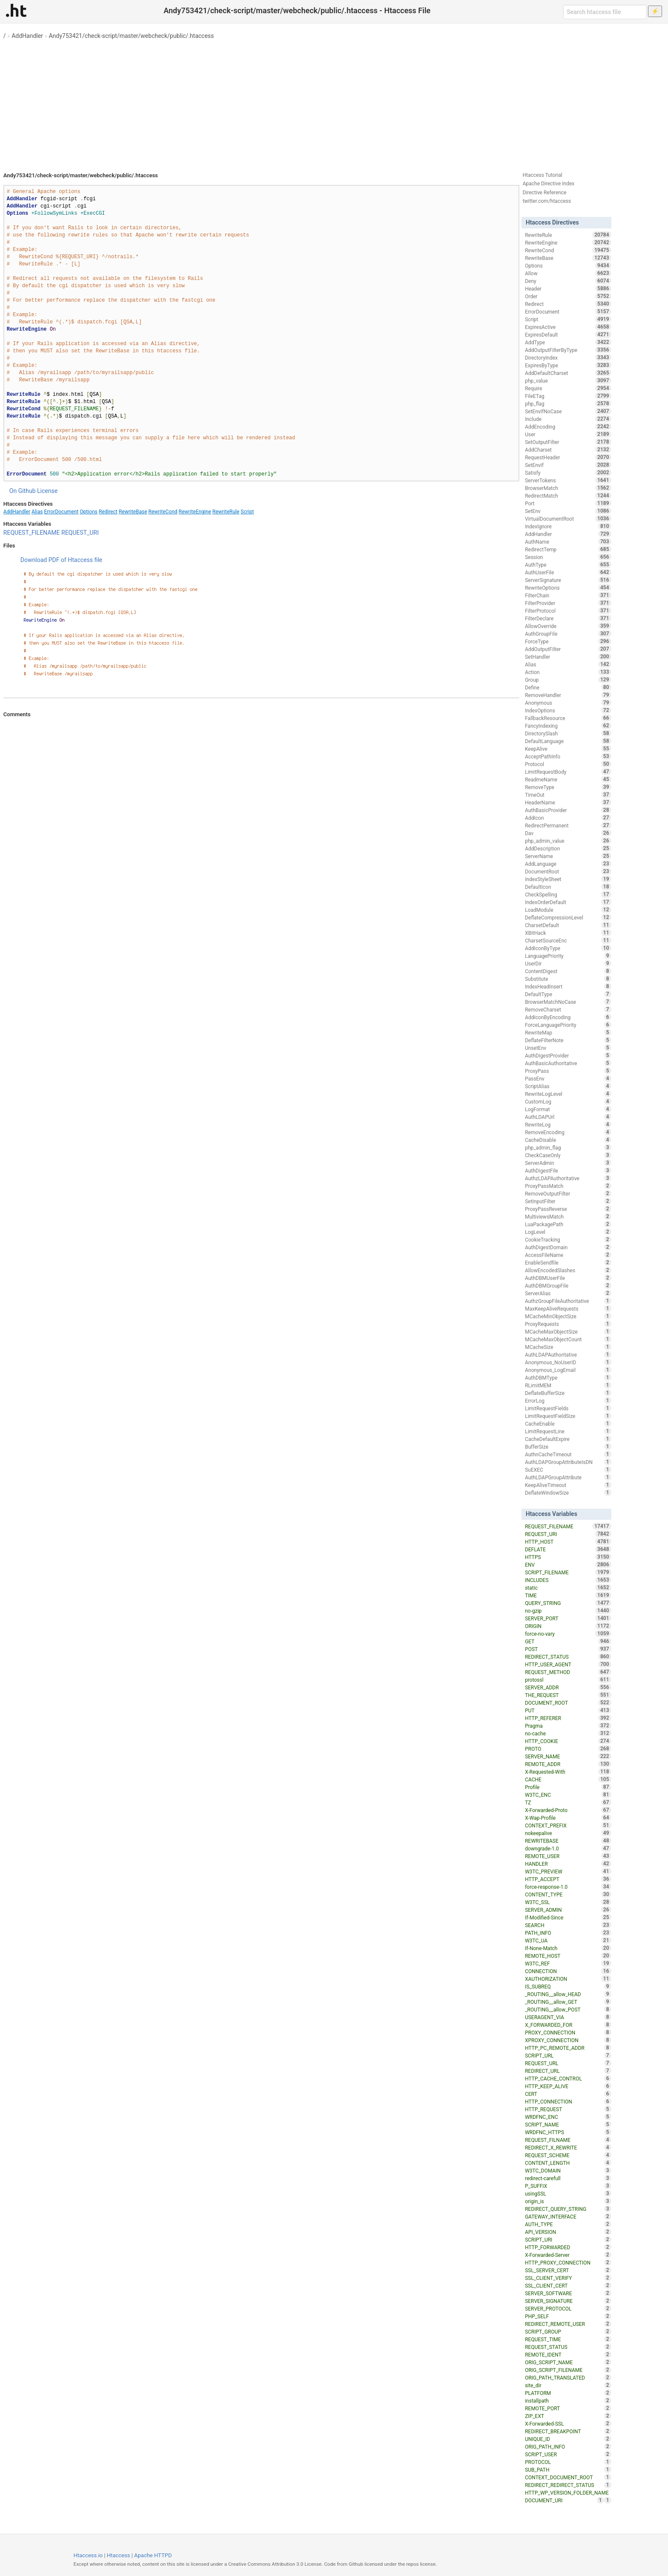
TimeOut (568, 794)
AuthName (568, 541)
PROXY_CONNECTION (568, 2032)
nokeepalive (568, 1833)
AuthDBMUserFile (568, 1277)
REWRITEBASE (568, 1840)
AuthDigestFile (568, 1170)
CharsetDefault (568, 925)
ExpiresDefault (568, 334)
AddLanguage (568, 863)
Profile (568, 1787)
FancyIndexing (568, 725)
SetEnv (568, 510)
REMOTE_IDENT (568, 2354)
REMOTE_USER (568, 1856)
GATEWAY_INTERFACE (568, 2216)
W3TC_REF (568, 1963)
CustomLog (568, 1101)
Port (568, 503)
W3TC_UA (568, 1940)
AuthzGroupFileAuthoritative (568, 1300)
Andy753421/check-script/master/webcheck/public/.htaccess (131, 35)
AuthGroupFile (568, 633)
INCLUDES (568, 1579)
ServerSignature (568, 579)
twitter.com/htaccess (547, 201)
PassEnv (568, 1078)
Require (568, 388)
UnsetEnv (568, 1047)
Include (568, 418)
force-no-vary (568, 1633)
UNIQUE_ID (568, 2438)
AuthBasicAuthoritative (568, 1063)
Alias (37, 512)
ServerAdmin (568, 1162)
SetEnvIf (568, 464)
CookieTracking (568, 1239)
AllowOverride (568, 625)
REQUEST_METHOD (568, 1671)
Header (568, 288)
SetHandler (568, 656)
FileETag (568, 395)
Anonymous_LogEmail (568, 1369)
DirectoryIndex (568, 357)
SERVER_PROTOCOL (568, 2308)
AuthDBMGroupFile (568, 1285)
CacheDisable (568, 1139)
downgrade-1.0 (568, 1848)
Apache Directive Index (549, 184)
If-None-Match (568, 1948)
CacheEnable (568, 1423)
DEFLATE (568, 1549)
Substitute (568, 978)
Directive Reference (545, 193)
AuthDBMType (568, 1377)
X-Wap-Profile (568, 1817)
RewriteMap (568, 1032)
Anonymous (568, 702)
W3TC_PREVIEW (568, 1871)
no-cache (568, 1733)
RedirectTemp (568, 549)
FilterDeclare (568, 618)
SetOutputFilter (568, 441)
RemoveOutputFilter (568, 1193)
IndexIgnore (568, 526)
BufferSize (568, 1446)
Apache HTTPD (153, 2555)
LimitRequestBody (568, 771)
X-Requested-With (568, 1771)
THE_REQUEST (568, 1694)
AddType (568, 342)
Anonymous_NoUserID (568, 1362)
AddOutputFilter (568, 648)
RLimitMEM (568, 1385)
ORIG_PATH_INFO (568, 2446)
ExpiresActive (568, 326)
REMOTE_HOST (568, 1955)
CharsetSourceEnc (568, 940)
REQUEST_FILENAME (31, 532)
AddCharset (568, 449)
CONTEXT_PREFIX (568, 1825)
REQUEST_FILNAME (568, 2139)
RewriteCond (162, 512)
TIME (568, 1595)
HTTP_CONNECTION (568, 2101)
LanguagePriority (568, 955)
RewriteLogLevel (568, 1093)
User (568, 434)
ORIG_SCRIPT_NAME (568, 2362)
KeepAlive (568, 748)
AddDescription (568, 848)
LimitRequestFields (568, 1408)
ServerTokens (568, 480)
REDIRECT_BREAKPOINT (568, 2431)
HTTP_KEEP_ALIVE (568, 2086)
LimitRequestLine (568, 1431)
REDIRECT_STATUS (568, 1656)
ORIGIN (568, 1625)
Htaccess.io (88, 2555)
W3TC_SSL (568, 1902)
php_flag (568, 403)
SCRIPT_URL (568, 2055)
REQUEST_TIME (568, 2339)
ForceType (568, 641)
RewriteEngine (195, 512)
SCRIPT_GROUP (568, 2331)
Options (89, 512)
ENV (568, 1564)
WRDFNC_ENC (568, 2116)
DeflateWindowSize (568, 1492)
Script (247, 512)
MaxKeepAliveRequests (568, 1308)
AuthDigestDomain (568, 1247)
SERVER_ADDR (568, 1687)
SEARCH (568, 1925)
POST (568, 1648)
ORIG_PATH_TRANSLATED (568, 2377)
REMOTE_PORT (568, 2408)
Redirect (108, 512)
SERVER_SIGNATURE (568, 2300)
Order (568, 296)
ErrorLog (568, 1400)
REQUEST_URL (568, 2063)
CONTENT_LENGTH (568, 2162)
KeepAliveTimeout (568, 1484)
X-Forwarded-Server (568, 2254)
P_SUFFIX (568, 2185)
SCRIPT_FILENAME (568, 1572)
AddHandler (27, 35)
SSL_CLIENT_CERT (568, 2285)
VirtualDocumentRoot (568, 518)
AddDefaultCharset (568, 372)
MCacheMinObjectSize (568, 1316)
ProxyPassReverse (568, 1208)
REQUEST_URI (80, 532)
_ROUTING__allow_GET (568, 2001)
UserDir (568, 963)
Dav (568, 833)
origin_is (568, 2201)
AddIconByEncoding (568, 1017)
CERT (568, 2093)
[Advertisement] (334, 102)
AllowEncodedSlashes (568, 1270)
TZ (568, 1802)
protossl (568, 1679)
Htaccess (118, 2555)
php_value (568, 380)
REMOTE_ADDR (568, 1764)
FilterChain (568, 595)
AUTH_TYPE (568, 2224)
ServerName (568, 856)
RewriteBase (133, 512)
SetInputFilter (568, 1201)
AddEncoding (568, 426)
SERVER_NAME (568, 1756)
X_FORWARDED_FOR (568, 2024)
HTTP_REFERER (568, 1717)
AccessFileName (568, 1254)
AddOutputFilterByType (568, 349)
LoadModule (568, 909)
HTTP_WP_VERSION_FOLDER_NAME (568, 2493)
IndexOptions (568, 710)
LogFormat (568, 1109)
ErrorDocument (61, 512)
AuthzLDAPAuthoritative (568, 1178)
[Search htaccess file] (605, 12)
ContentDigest (568, 971)
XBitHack (568, 932)
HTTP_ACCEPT (568, 1879)
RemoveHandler (568, 695)
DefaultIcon (568, 886)
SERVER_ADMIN (568, 1909)
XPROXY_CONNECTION (568, 2040)
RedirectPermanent (568, 825)
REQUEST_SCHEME (568, 2155)
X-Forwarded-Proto (568, 1810)
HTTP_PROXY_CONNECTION (568, 2262)
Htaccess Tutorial (542, 175)
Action (568, 671)
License (47, 490)
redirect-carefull (568, 2178)
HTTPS (568, 1556)
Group (568, 679)
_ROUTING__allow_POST (568, 2009)
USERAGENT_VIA (568, 2017)
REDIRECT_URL (568, 2070)
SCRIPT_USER (568, 2454)
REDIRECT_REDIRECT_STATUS (568, 2484)
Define (568, 687)
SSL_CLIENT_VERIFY (568, 2277)
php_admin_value (568, 840)
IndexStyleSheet (568, 879)
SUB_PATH (568, 2469)
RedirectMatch (568, 495)
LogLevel (568, 1231)
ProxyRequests (568, 1323)
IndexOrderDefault (568, 902)
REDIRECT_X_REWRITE (568, 2147)
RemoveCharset (568, 1009)
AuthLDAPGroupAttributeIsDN (568, 1461)
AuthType (568, 564)
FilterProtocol (568, 610)
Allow (568, 273)
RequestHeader (568, 457)
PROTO (568, 1748)
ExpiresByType (568, 365)
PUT (568, 1710)
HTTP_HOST (568, 1541)
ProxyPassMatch (568, 1185)
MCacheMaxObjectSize (568, 1331)
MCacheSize (568, 1346)
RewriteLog (568, 1124)
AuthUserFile (568, 572)
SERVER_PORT (568, 1618)
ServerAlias (568, 1293)
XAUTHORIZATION (568, 1978)
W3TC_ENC (568, 1794)
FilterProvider (568, 602)
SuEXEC (568, 1469)
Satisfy (568, 472)
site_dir (568, 2385)
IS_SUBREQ (568, 1986)
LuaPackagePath (568, 1224)
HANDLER (568, 1863)
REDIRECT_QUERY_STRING (568, 2208)
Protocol (568, 764)
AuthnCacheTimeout (568, 1454)
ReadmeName (568, 779)
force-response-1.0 (568, 1886)
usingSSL (568, 2193)
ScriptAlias (568, 1086)
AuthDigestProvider (568, 1055)
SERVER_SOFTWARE (568, 2293)
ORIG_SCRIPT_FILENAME (568, 2369)
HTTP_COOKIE (568, 1741)
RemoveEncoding (568, 1132)
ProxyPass (568, 1070)
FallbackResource (568, 718)
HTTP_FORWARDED (568, 2247)
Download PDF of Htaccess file (61, 559)
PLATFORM (568, 2392)
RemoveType (568, 787)
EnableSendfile (568, 1262)
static (568, 1587)
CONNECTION (568, 1971)
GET (568, 1641)
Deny (568, 280)
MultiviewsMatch (568, 1216)
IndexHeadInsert (568, 986)
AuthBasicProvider (568, 810)
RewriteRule (225, 512)
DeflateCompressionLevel (568, 917)
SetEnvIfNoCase (568, 411)
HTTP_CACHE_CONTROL (568, 2078)
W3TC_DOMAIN (568, 2170)
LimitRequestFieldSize (568, 1415)
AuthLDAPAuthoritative (568, 1354)
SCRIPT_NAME (568, 2124)
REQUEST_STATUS (568, 2346)
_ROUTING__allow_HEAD (568, 1994)
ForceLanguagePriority (568, 1024)
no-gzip (568, 1610)
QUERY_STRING (568, 1602)
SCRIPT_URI (568, 2239)
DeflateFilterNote (568, 1040)
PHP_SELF (568, 2316)
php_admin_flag (568, 1147)
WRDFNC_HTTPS (568, 2132)
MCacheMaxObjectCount (568, 1339)
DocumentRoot (568, 871)
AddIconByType (568, 948)
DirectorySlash (568, 733)
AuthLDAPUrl (568, 1116)
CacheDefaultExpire (568, 1438)
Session (568, 556)
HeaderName (568, 802)
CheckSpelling (568, 894)
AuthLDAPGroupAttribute (568, 1477)
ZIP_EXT (568, 2415)
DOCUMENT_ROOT (568, 1702)
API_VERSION (568, 2231)
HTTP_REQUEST (568, 2109)
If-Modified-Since (568, 1917)
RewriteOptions (568, 587)
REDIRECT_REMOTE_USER (568, 2323)
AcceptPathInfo (568, 756)
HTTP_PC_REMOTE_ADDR (568, 2047)
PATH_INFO (568, 1932)
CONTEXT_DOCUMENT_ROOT (568, 2477)
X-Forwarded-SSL (568, 2423)
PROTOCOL (568, 2461)
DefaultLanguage (568, 741)
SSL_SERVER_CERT (568, 2270)
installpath (568, 2400)
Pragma (568, 1725)
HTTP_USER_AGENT (568, 1664)
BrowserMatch (568, 487)
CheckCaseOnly (568, 1155)
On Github (22, 490)
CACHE (568, 1779)
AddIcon (568, 817)
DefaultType (568, 994)
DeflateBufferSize (568, 1392)
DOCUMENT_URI (564, 2500)
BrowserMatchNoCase (568, 1001)
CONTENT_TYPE (568, 1894)
